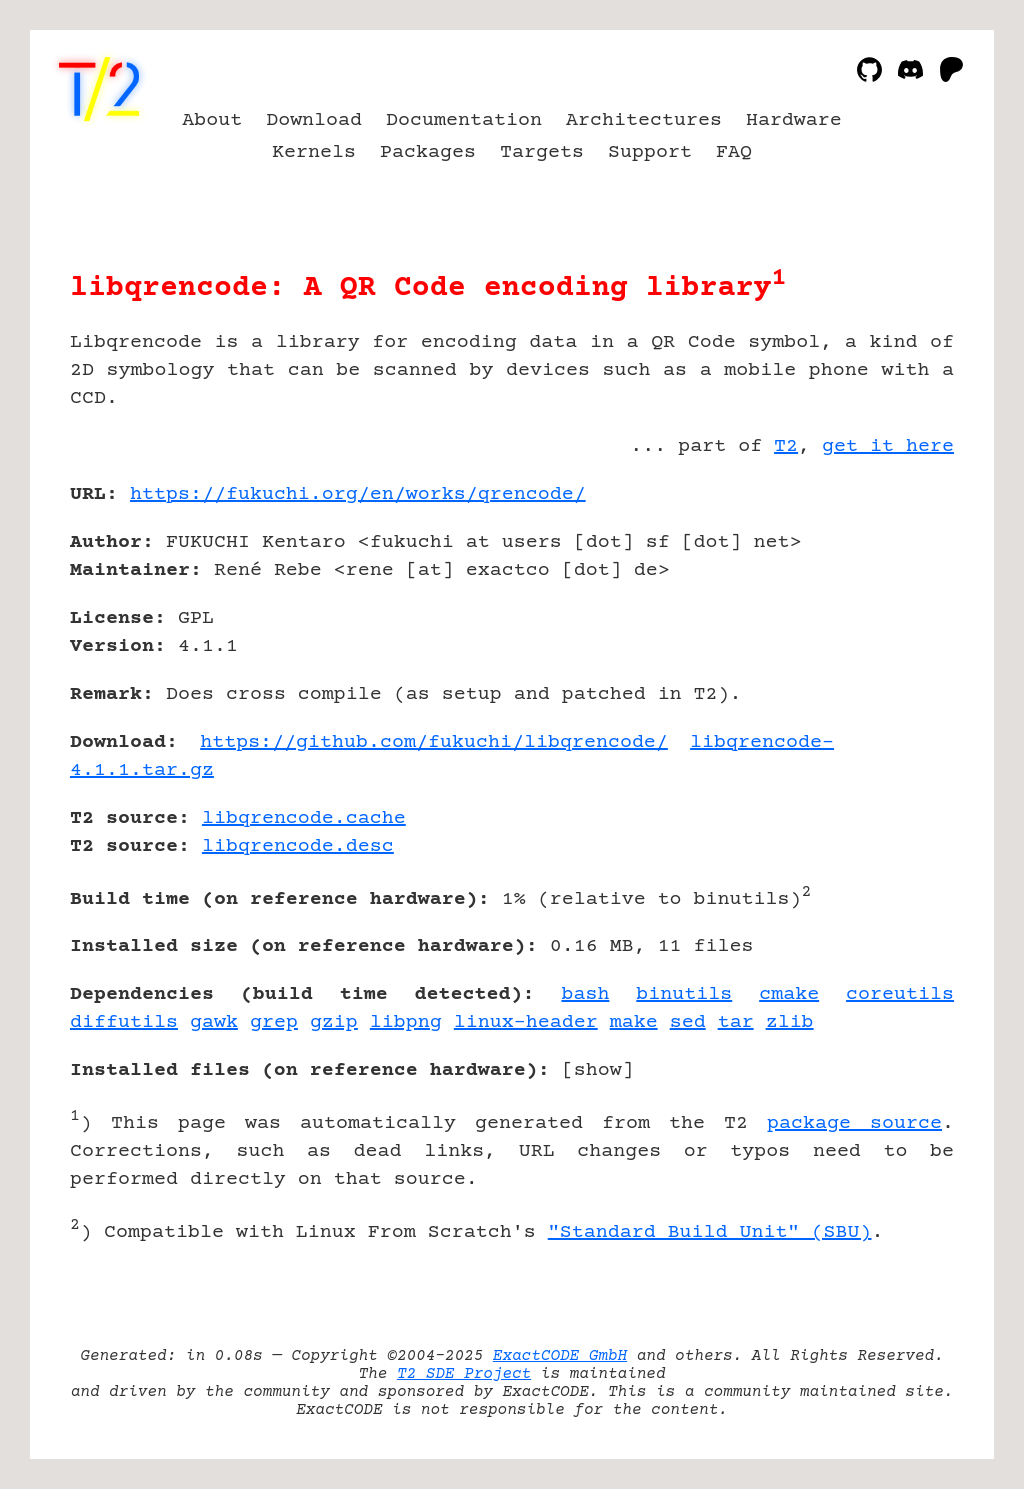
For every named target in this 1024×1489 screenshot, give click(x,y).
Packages (428, 152)
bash (585, 994)
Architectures (644, 120)
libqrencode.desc (298, 846)
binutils (684, 994)
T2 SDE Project (464, 1374)
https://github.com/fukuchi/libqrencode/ (434, 742)
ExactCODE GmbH (560, 1356)
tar (736, 1022)
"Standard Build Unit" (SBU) (710, 1232)
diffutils (124, 1022)
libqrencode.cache (304, 818)
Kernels (314, 152)
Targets (542, 152)
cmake (789, 994)
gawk (214, 1022)
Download (314, 120)
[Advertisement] (894, 611)
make (634, 1022)
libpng (406, 1022)
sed (688, 1022)
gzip (334, 1022)
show (598, 1070)
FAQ (734, 152)
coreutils (900, 994)
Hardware (794, 120)
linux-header (526, 1022)
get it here (888, 446)
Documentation (464, 120)
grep (274, 1022)
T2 (786, 446)
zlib (790, 1022)
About (212, 120)
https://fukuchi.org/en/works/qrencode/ (358, 494)
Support (650, 152)
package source (854, 1123)
